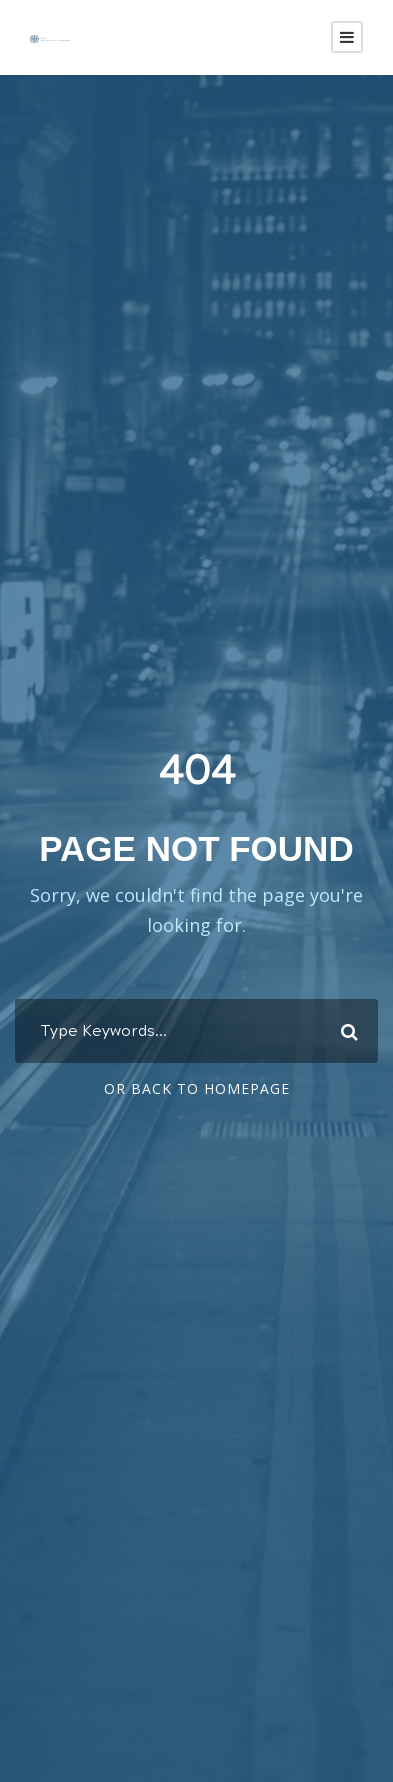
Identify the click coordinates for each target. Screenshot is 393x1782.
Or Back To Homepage (197, 1088)
